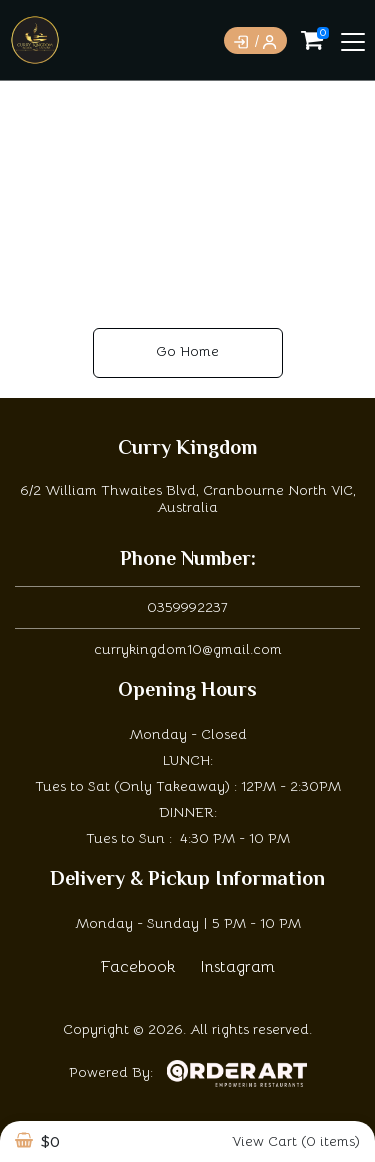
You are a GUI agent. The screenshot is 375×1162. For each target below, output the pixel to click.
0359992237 (187, 607)
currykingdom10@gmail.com (188, 649)
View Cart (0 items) (296, 1141)
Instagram (237, 967)
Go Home (187, 351)
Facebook (138, 967)
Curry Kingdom (187, 449)
